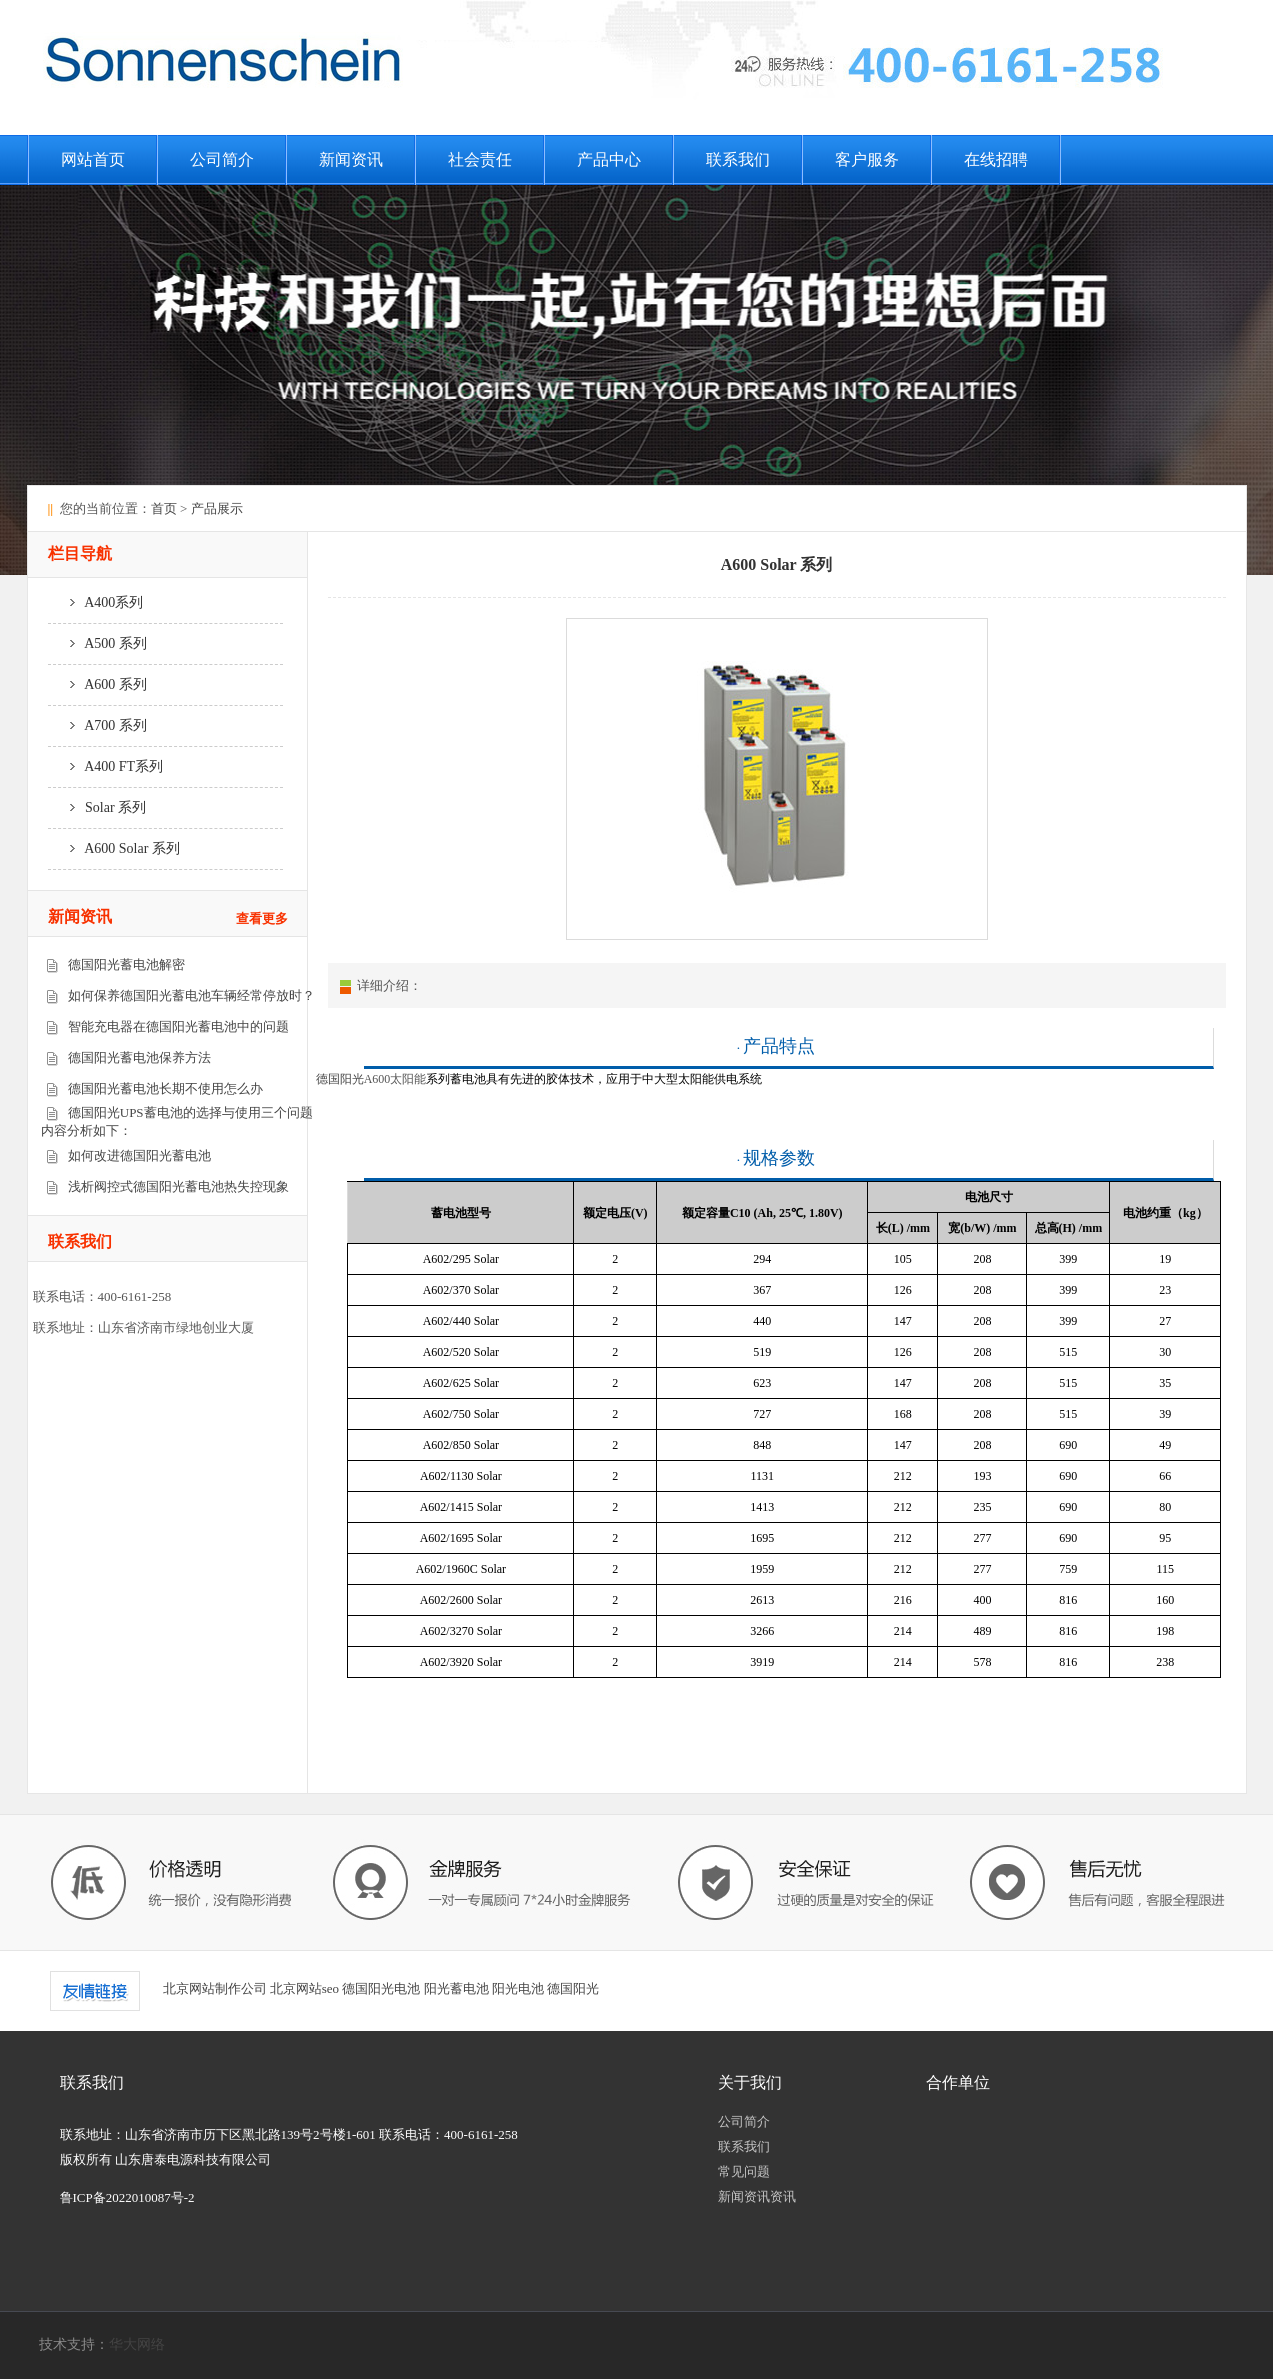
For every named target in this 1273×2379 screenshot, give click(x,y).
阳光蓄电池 (456, 1988)
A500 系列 (97, 643)
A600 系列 (97, 684)
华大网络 (137, 2344)
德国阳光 (573, 1988)
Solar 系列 (97, 807)
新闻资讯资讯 (757, 2196)
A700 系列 (97, 725)
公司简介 (222, 159)
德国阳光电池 (381, 1988)
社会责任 (480, 159)
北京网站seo (304, 1988)
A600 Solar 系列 (114, 848)
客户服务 (867, 159)
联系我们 (738, 159)
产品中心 (609, 159)
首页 (164, 508)
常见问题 (744, 2171)
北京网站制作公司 (215, 1988)
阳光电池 (518, 1988)
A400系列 (96, 602)
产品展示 (217, 508)
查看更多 (262, 918)
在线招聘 (996, 159)
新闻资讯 (351, 159)
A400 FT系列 (106, 766)
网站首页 (93, 159)
